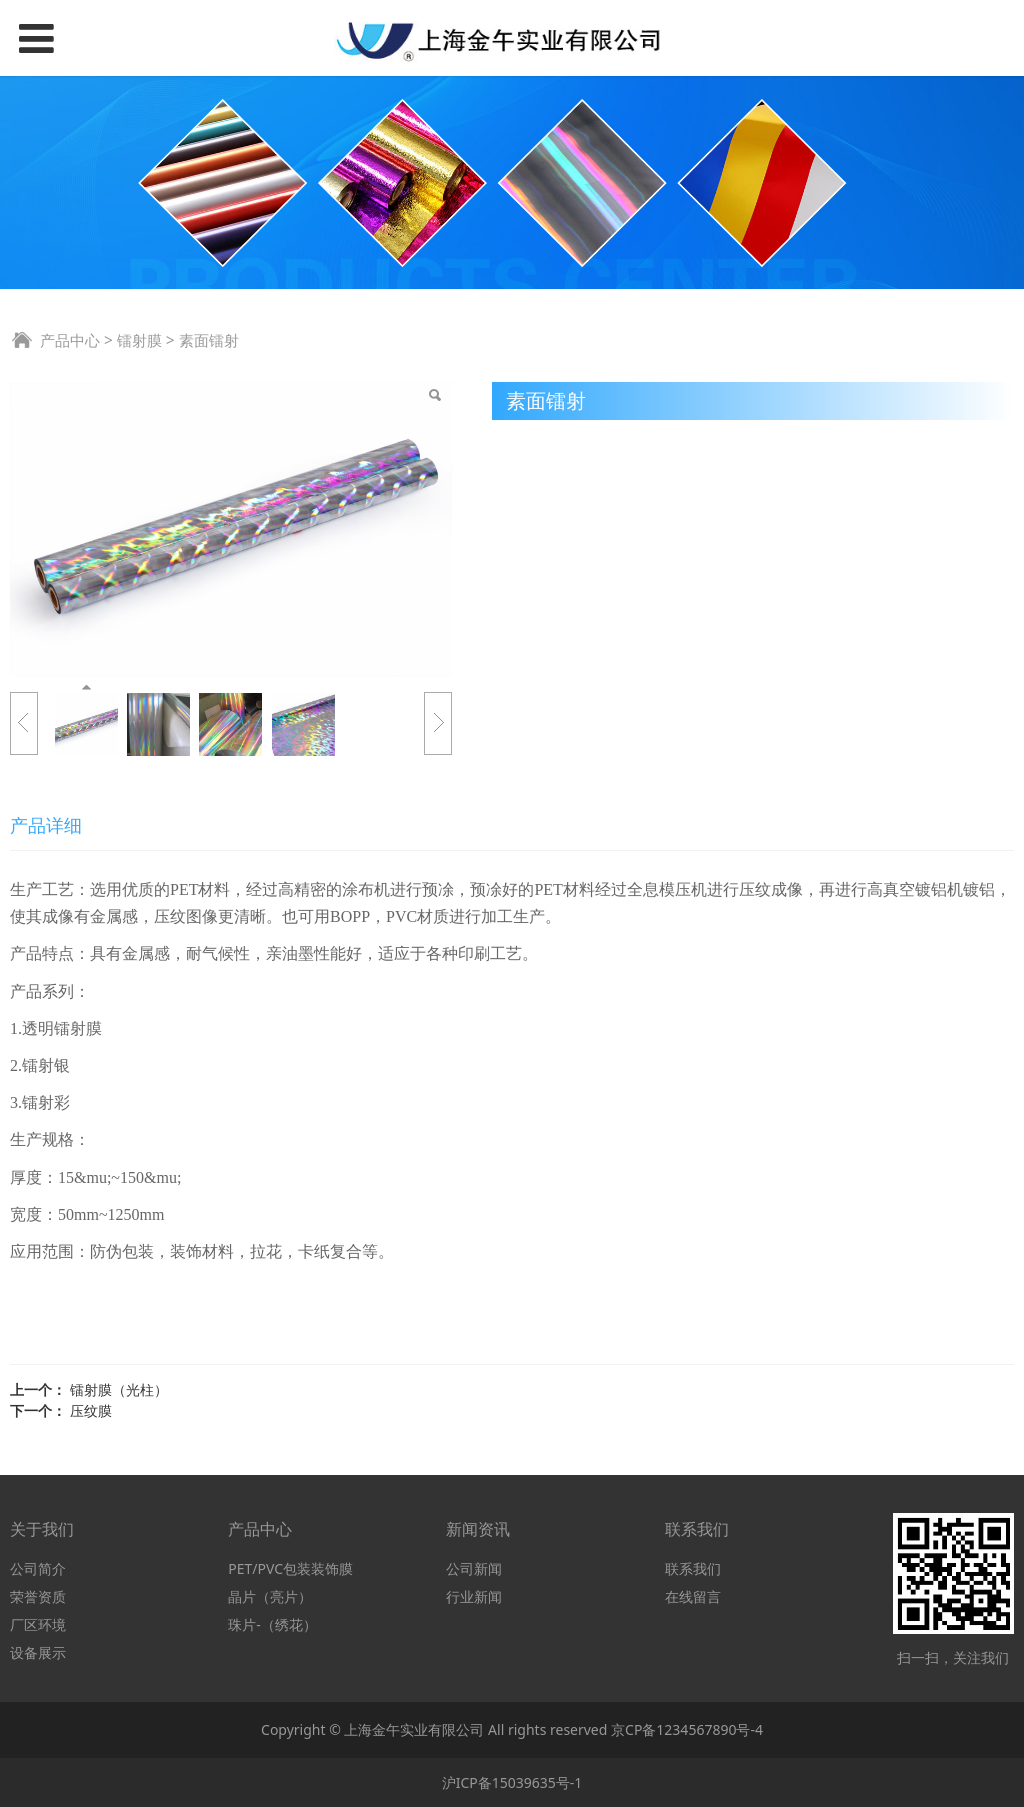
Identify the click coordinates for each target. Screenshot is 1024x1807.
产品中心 (70, 340)
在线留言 (693, 1596)
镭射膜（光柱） (119, 1389)
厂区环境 (38, 1624)
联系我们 (693, 1568)
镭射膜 (139, 340)
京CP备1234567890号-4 (687, 1729)
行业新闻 (474, 1596)
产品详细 (46, 825)
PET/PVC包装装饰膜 (290, 1568)
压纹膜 (91, 1410)
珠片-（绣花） (272, 1624)
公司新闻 (474, 1568)
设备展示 (38, 1652)
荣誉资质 (38, 1596)
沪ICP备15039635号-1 (512, 1782)
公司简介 (38, 1568)
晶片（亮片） (270, 1596)
